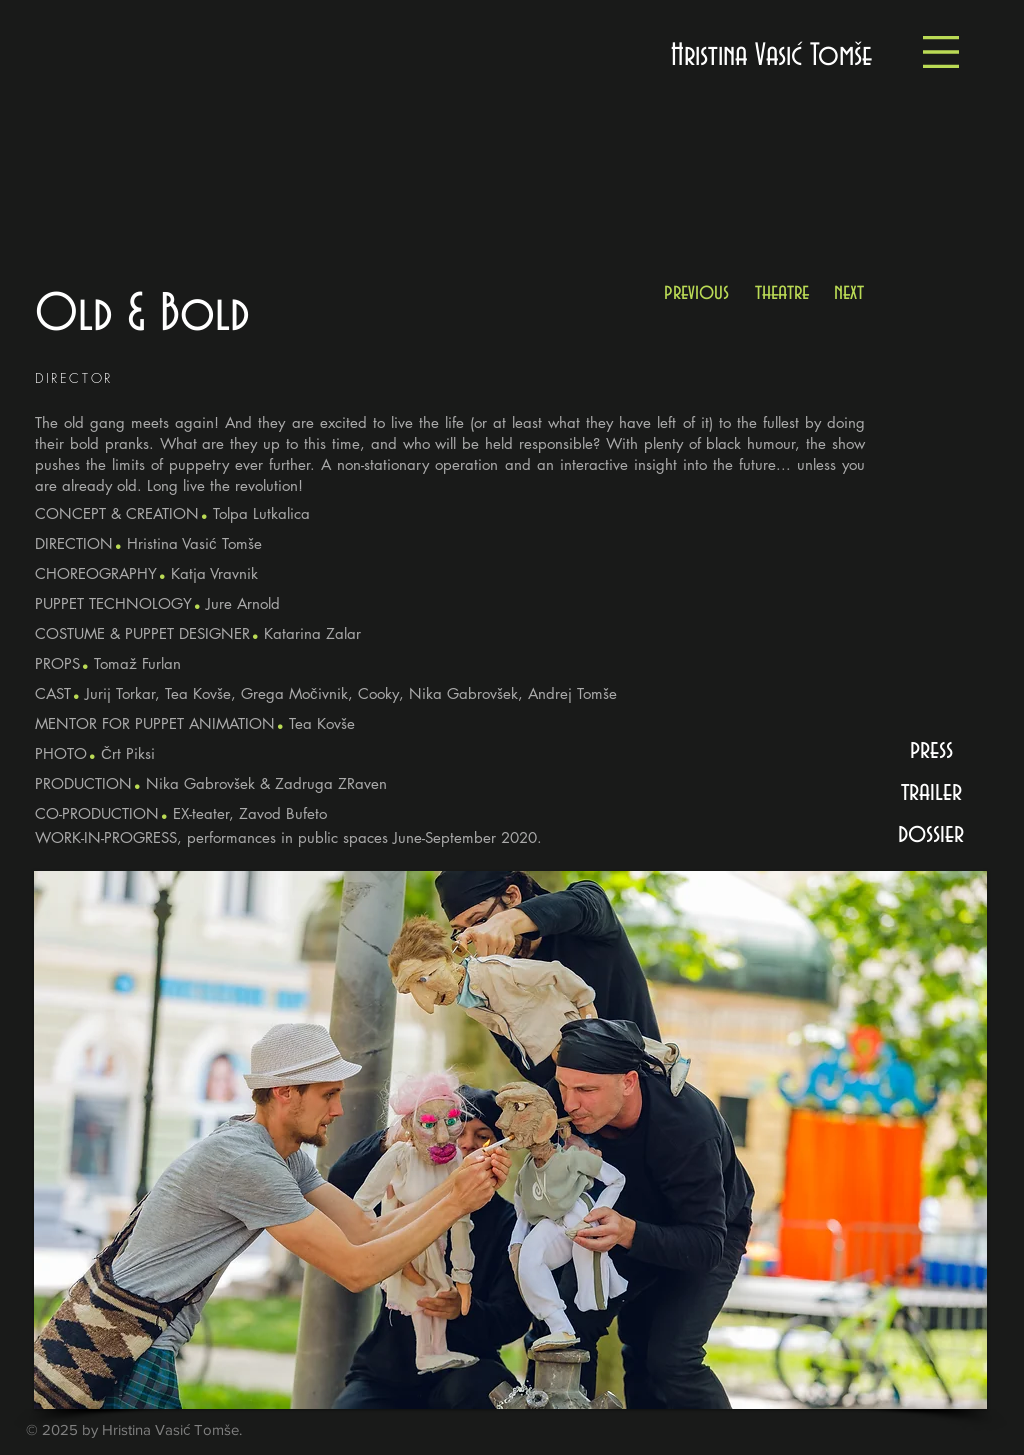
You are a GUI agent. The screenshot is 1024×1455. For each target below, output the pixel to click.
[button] (941, 52)
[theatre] (781, 292)
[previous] (696, 292)
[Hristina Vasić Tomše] (771, 56)
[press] (931, 750)
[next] (849, 292)
